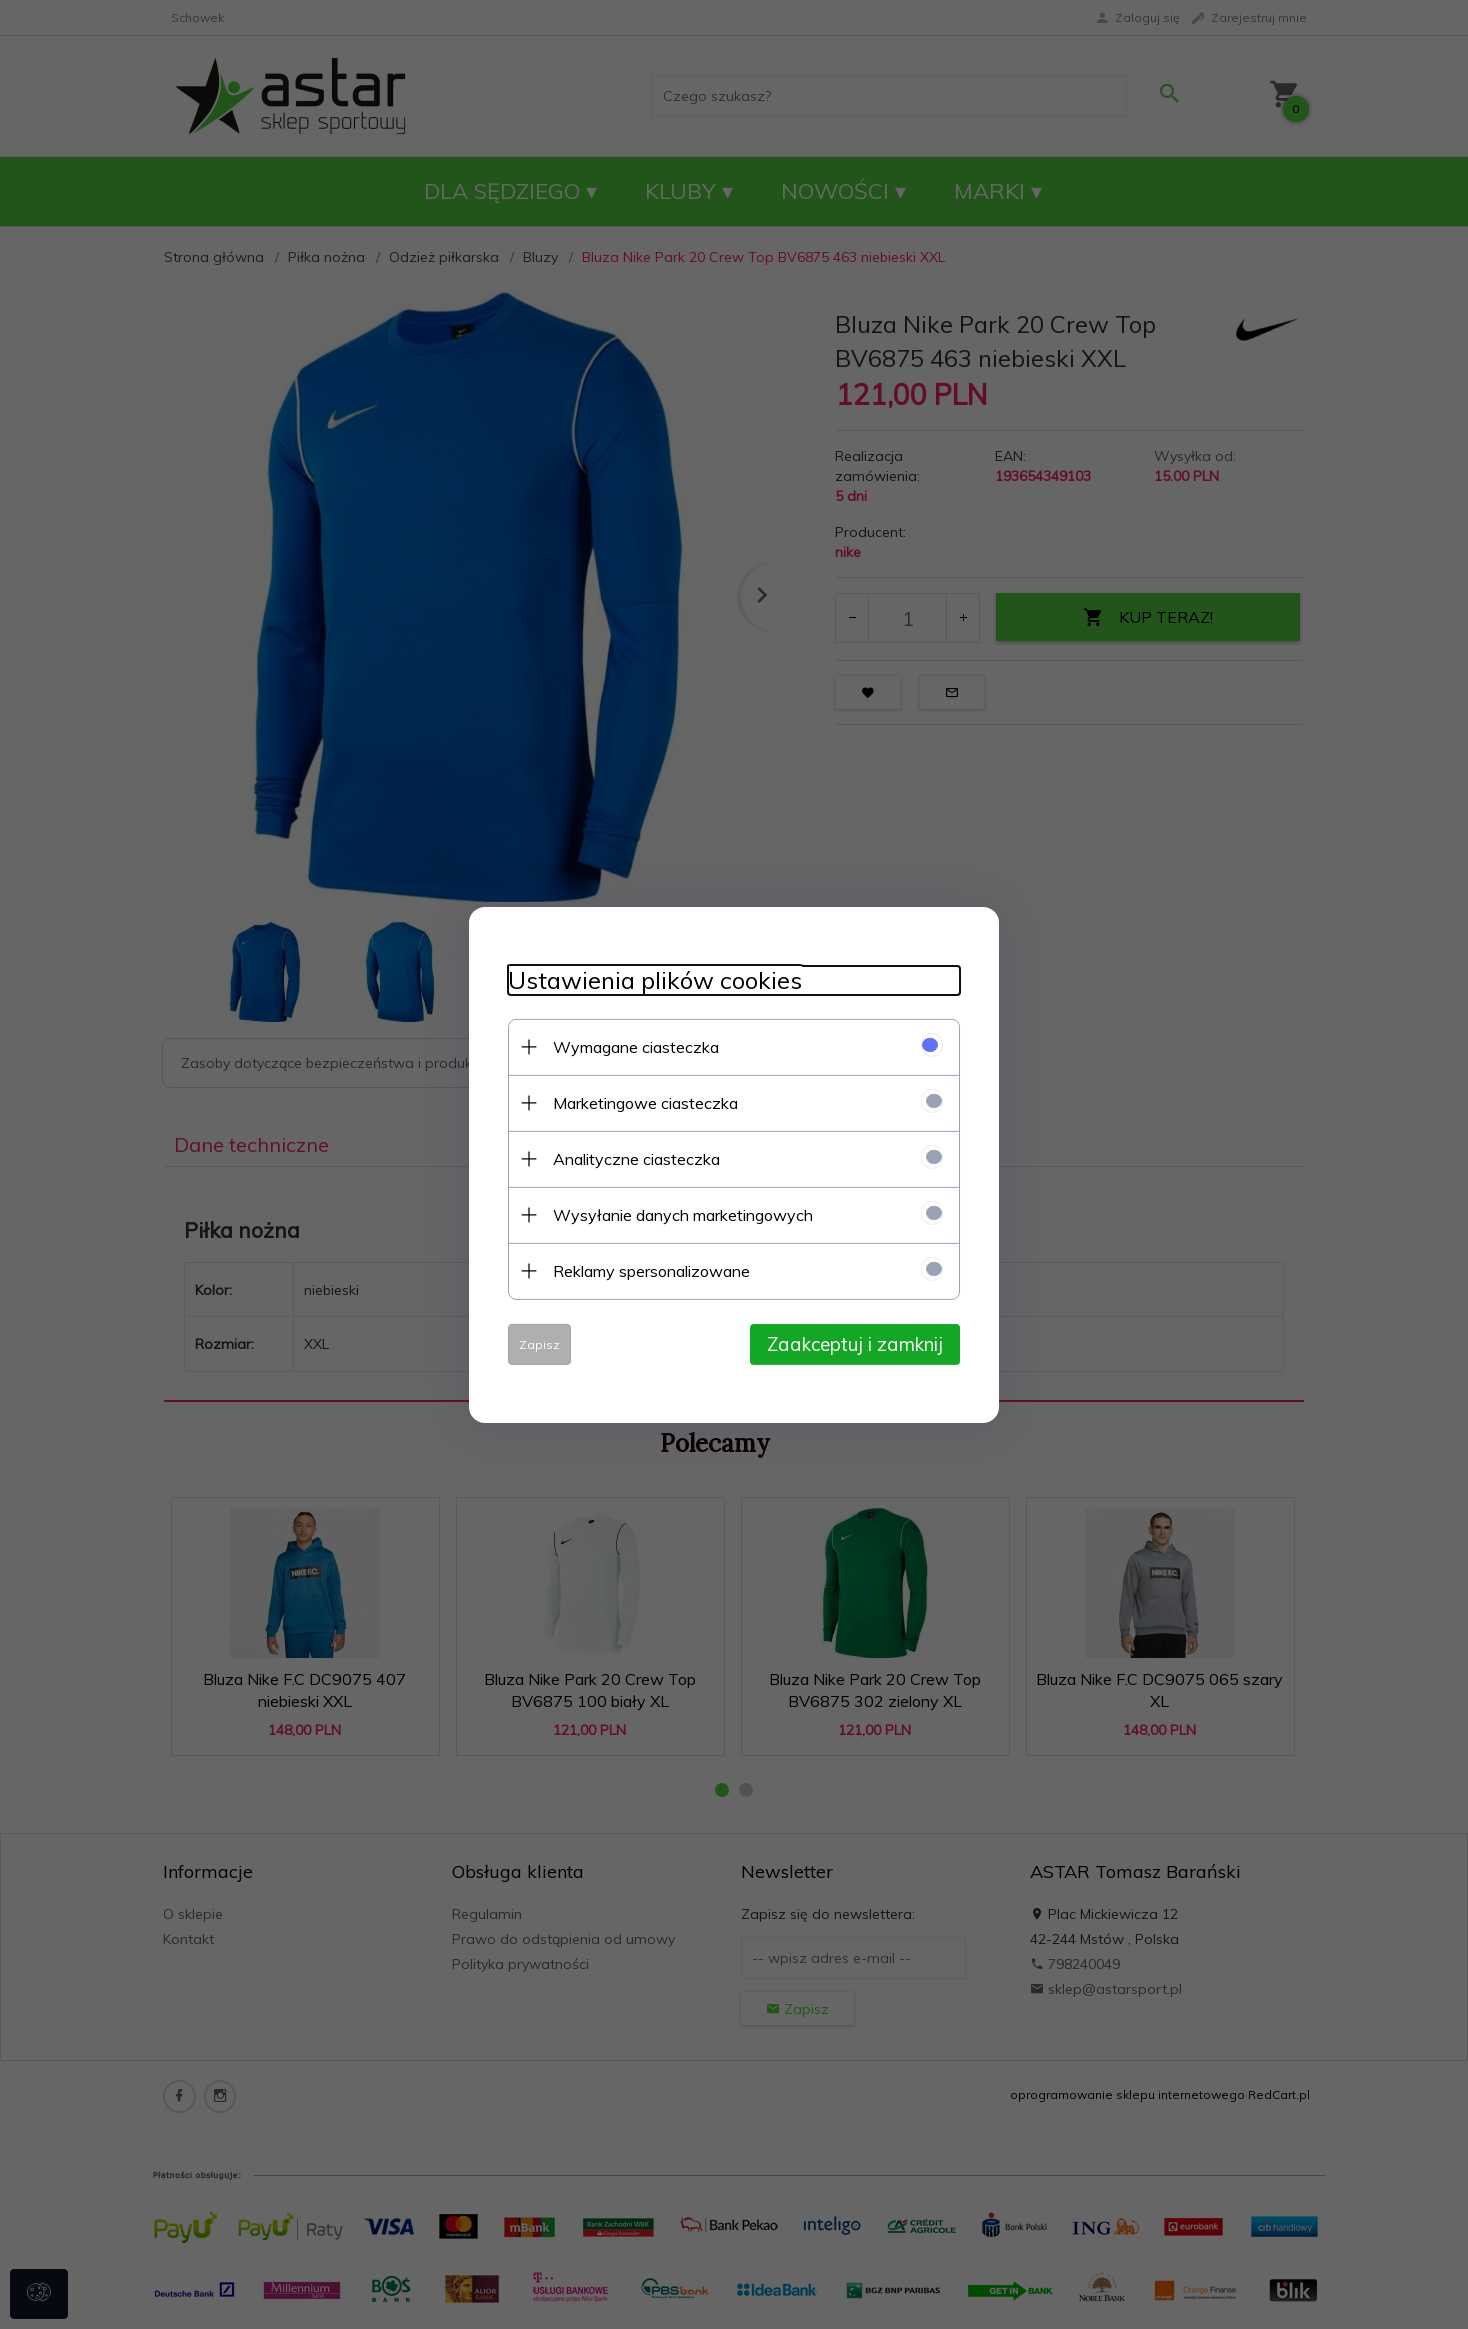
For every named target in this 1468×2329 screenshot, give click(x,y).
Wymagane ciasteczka (632, 1046)
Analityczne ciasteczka (632, 1158)
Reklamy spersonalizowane (647, 1270)
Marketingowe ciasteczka (641, 1102)
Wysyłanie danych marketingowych (679, 1214)
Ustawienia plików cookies (651, 979)
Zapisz (535, 1343)
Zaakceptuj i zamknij (859, 1343)
